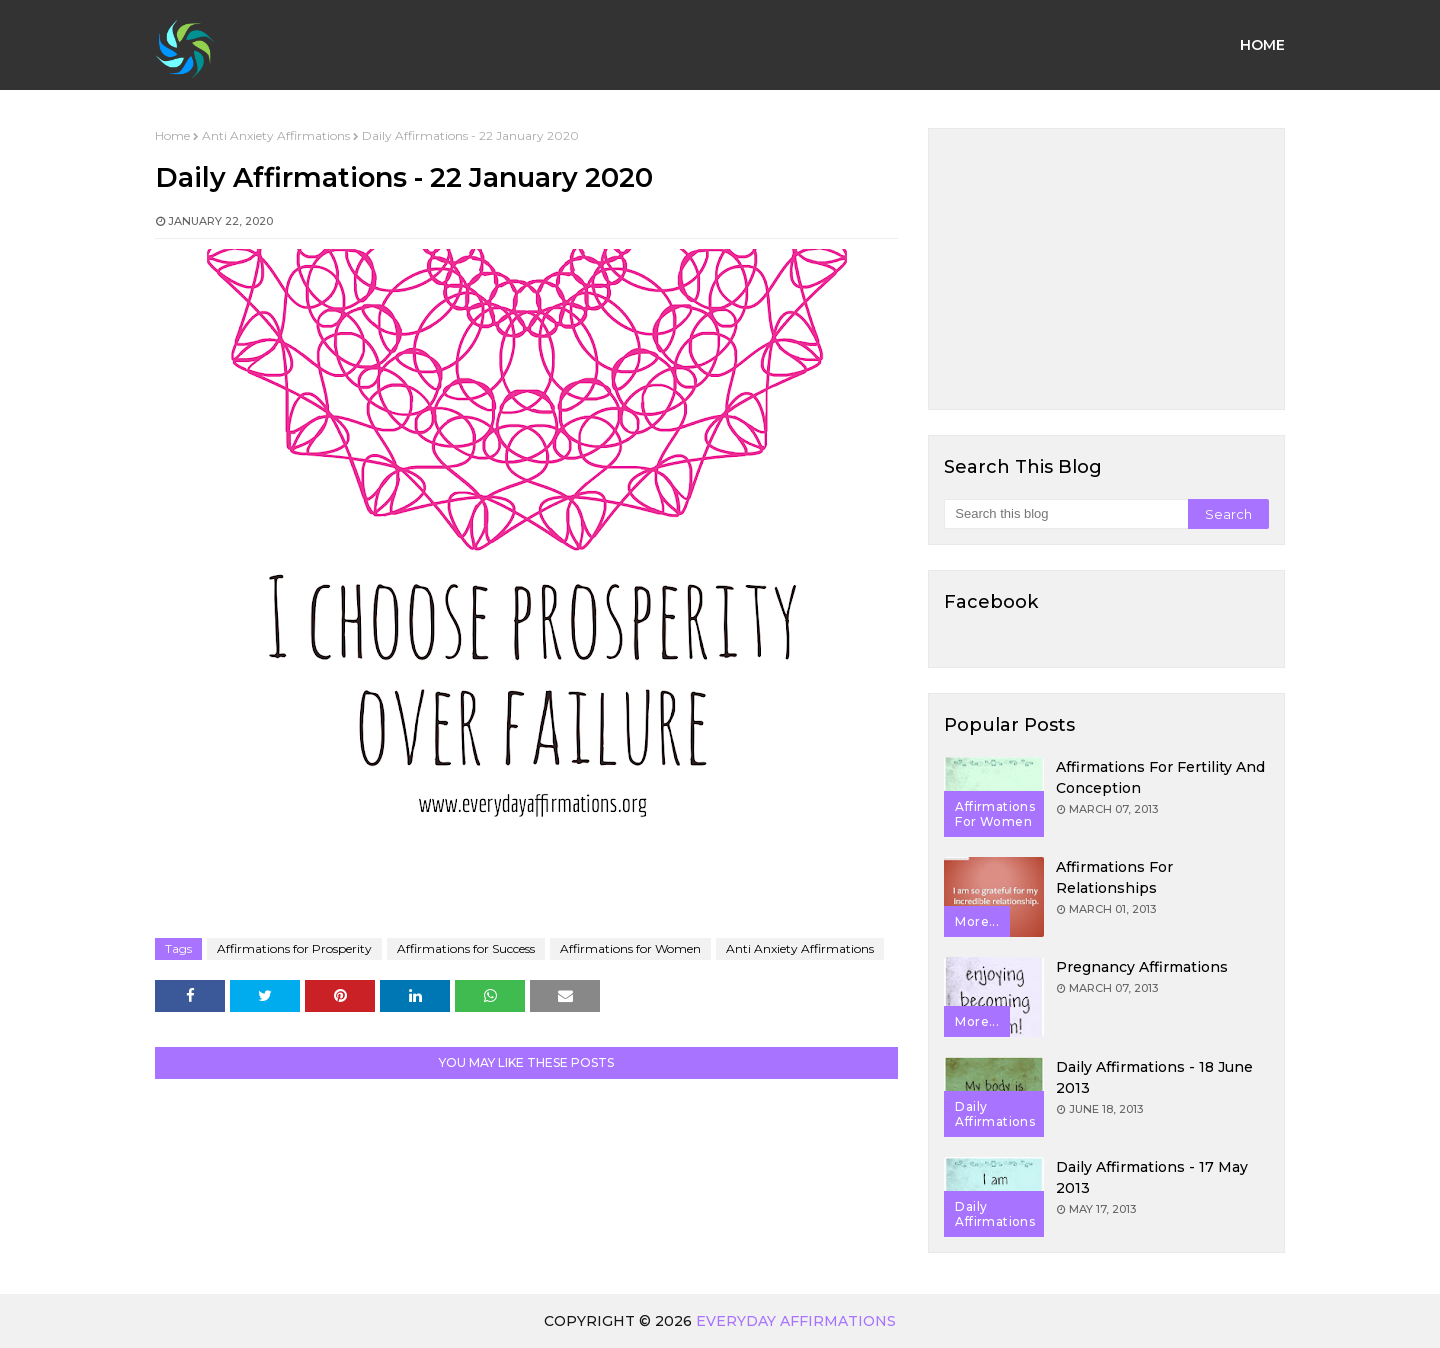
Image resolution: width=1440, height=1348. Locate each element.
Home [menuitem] (1262, 45)
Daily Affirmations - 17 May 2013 (1152, 1177)
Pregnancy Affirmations (1142, 967)
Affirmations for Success (466, 948)
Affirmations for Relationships (1114, 877)
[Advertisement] (1106, 269)
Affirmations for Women (630, 948)
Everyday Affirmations (796, 1321)
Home (172, 135)
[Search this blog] (1065, 514)
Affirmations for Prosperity (294, 948)
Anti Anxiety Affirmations (276, 135)
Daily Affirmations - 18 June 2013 (1154, 1077)
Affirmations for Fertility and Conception (1160, 777)
